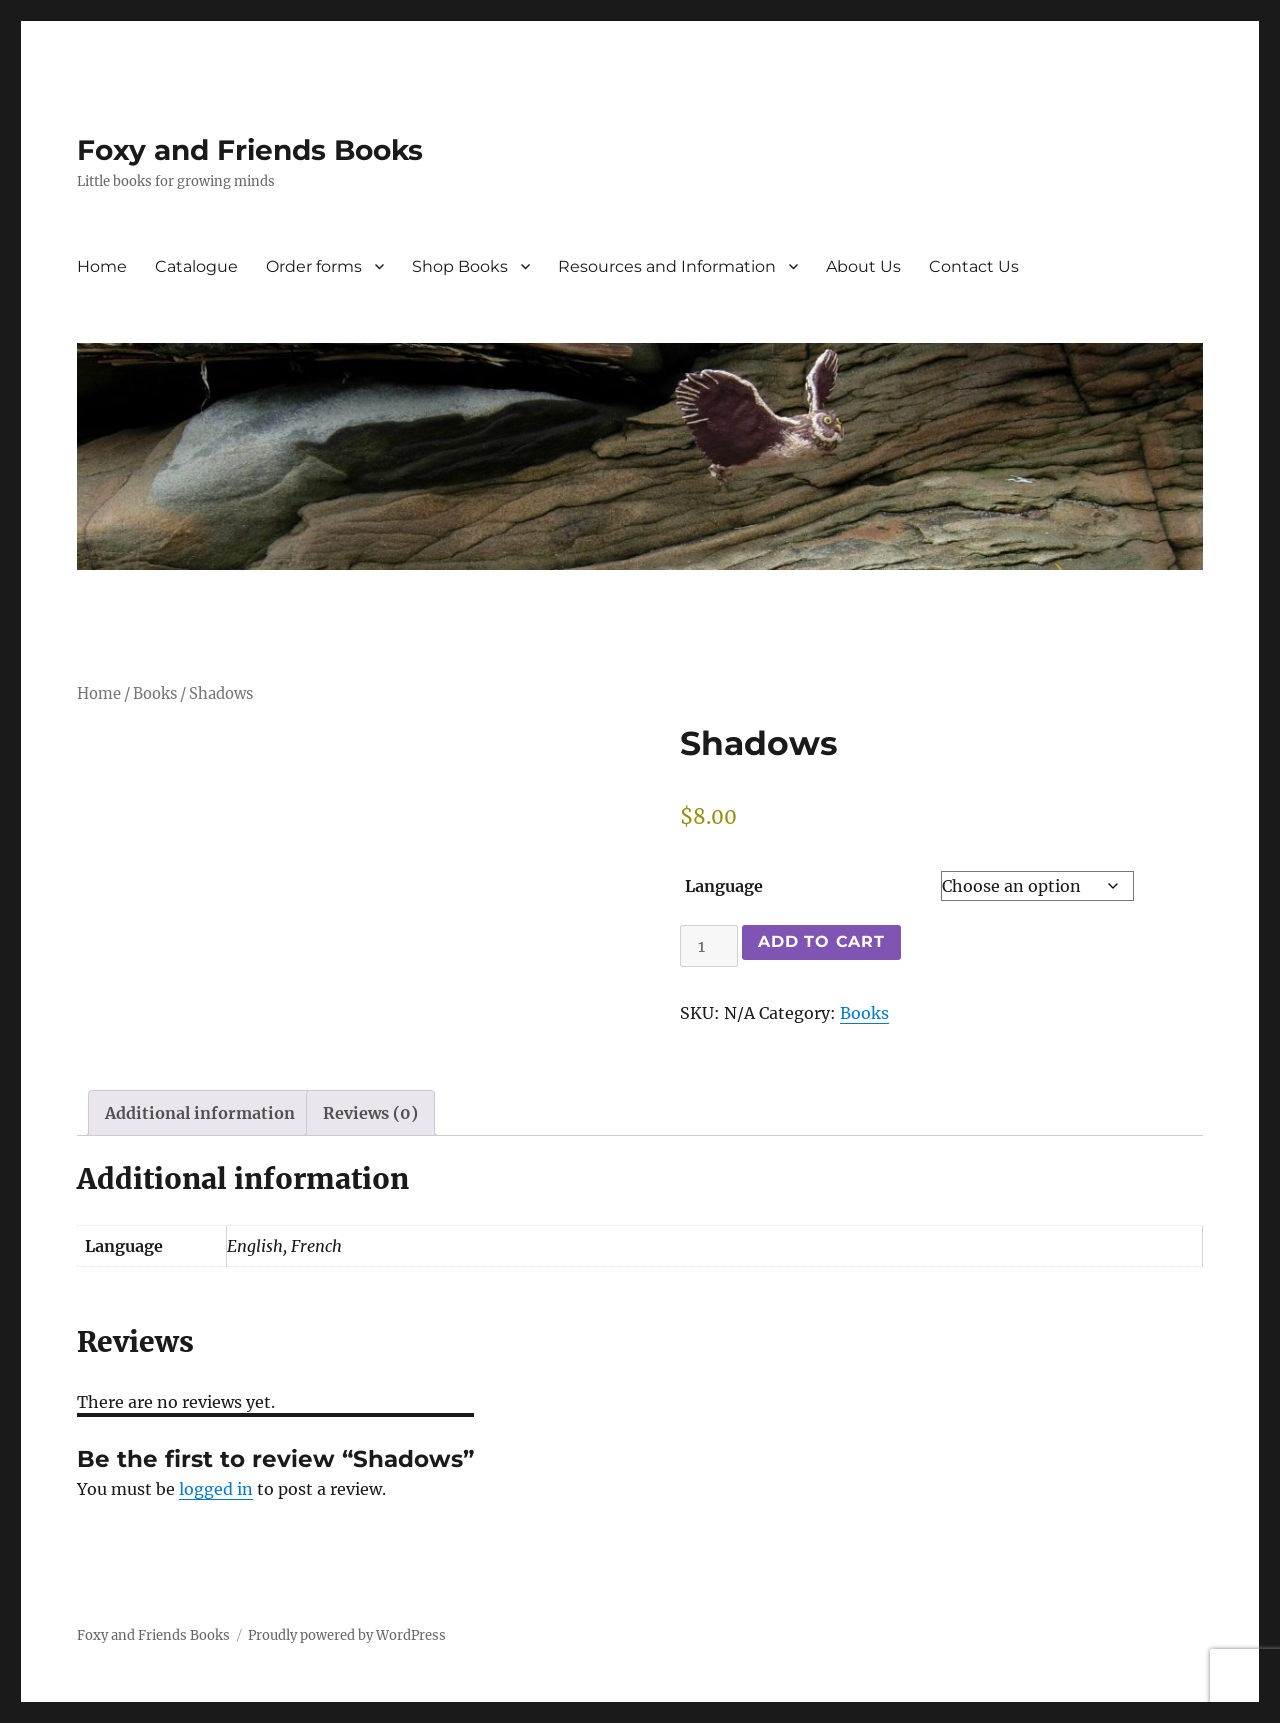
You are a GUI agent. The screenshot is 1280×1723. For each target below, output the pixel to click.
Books (155, 694)
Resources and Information (667, 266)
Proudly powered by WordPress (347, 1635)
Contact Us (974, 266)
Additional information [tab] (200, 1113)
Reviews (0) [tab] (370, 1113)
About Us (863, 266)
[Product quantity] (709, 946)
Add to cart (821, 941)
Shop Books (460, 266)
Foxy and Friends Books (250, 150)
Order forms (314, 266)
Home (102, 266)
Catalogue (196, 266)
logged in (216, 1489)
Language (724, 886)
